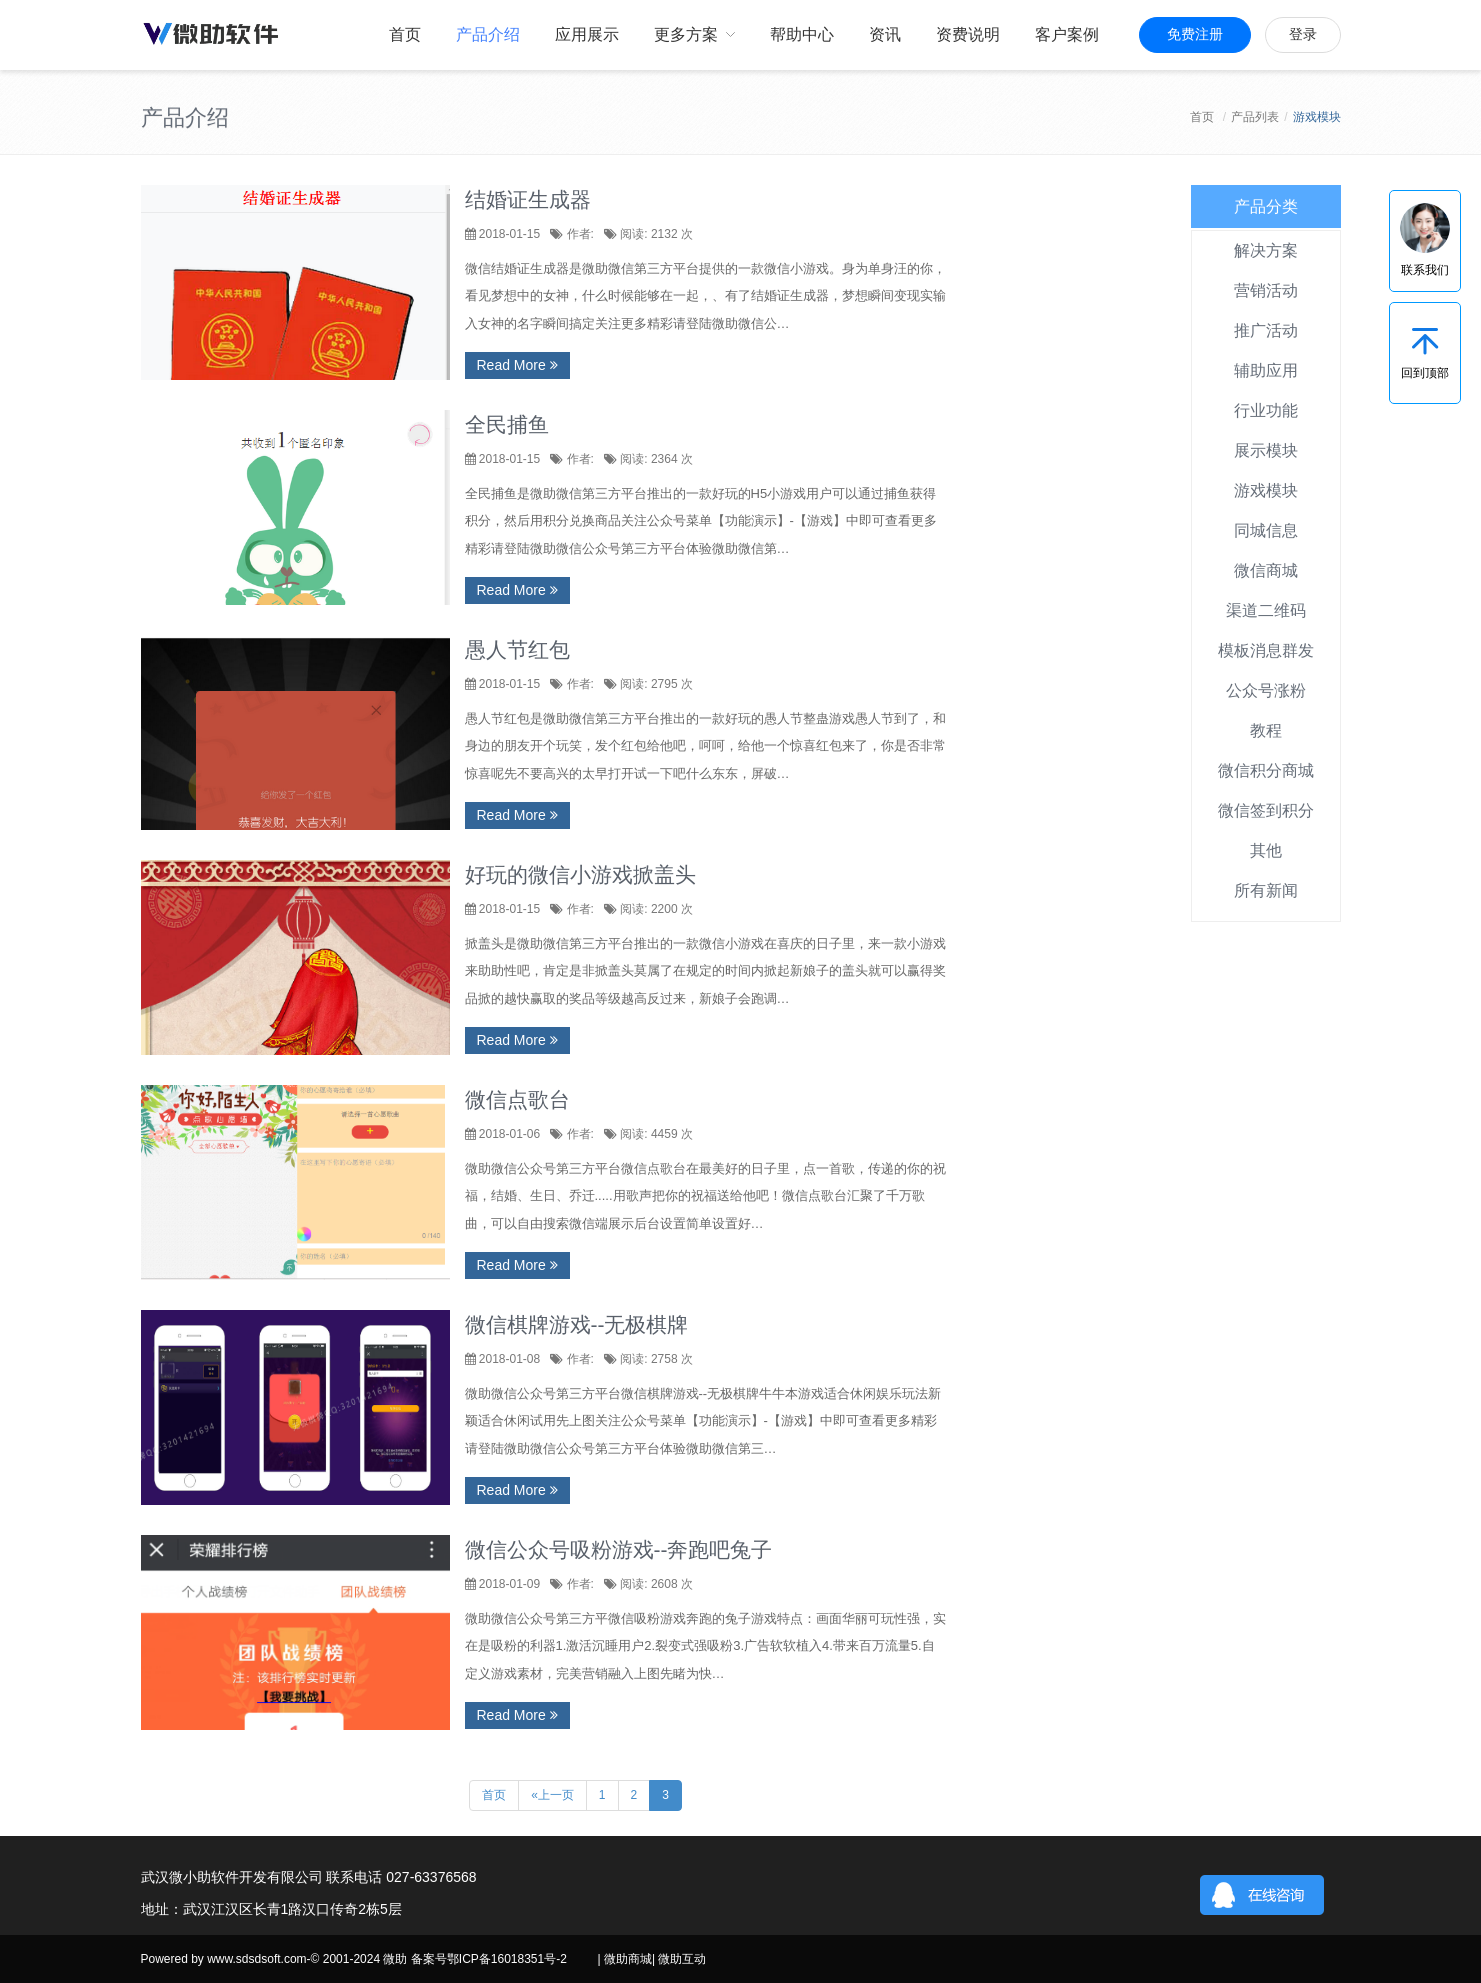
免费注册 (1195, 34)
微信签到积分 (1266, 810)
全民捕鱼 (507, 424)
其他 (1266, 850)
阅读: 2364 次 (655, 459)
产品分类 (1266, 206)
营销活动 (1266, 290)
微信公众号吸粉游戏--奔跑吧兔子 (619, 1549)
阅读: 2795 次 (655, 684)
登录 (1303, 34)
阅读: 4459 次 (655, 1134)
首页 (1202, 117)
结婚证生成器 (528, 199)
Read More (517, 365)
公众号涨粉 (1266, 690)
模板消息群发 (1266, 650)
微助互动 (682, 1959)
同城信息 (1266, 530)
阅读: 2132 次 (655, 234)
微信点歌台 (517, 1099)
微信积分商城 (1266, 770)
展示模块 (1266, 450)
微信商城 (1266, 570)
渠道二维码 (1266, 610)
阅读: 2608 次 (655, 1584)
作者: (578, 234)
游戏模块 (1266, 490)
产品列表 (1255, 117)
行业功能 (1266, 410)
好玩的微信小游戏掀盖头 (580, 874)
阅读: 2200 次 (655, 909)
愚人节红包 (517, 649)
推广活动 (1266, 330)
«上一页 (552, 1795)
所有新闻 (1266, 890)
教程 (1266, 730)
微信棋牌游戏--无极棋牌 (577, 1324)
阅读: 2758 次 (655, 1359)
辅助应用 (1266, 370)
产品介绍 (185, 117)
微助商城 (628, 1959)
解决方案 (1266, 250)
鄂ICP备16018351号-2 (507, 1959)
